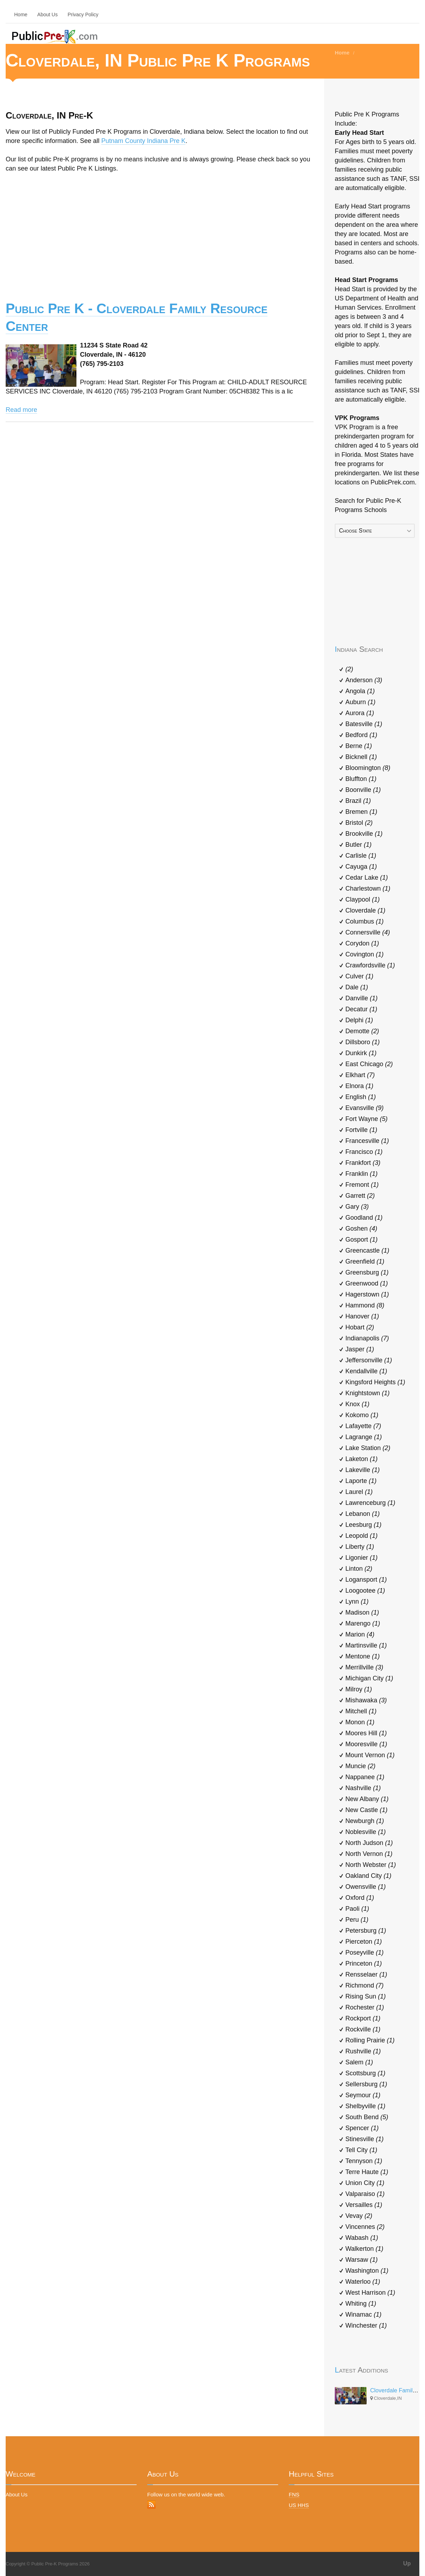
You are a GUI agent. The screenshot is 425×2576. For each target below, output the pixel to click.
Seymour (362, 2095)
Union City (364, 2182)
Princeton (363, 1963)
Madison (362, 1612)
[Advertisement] (160, 231)
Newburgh (364, 1820)
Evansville (364, 1107)
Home (20, 14)
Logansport (366, 1579)
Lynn (356, 1601)
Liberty (359, 1546)
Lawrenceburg (370, 1502)
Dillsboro (362, 1042)
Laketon (361, 1458)
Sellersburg (366, 2084)
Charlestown (367, 888)
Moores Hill (366, 1733)
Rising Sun (365, 1996)
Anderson (363, 680)
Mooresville (366, 1744)
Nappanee (364, 1777)
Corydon (362, 943)
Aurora (359, 713)
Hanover (362, 1316)
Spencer (362, 2128)
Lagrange (363, 1437)
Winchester (366, 2325)
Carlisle (360, 855)
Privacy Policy (83, 14)
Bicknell (361, 756)
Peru (356, 1919)
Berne (358, 745)
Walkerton (364, 2248)
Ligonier (361, 1557)
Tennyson (363, 2160)
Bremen (361, 811)
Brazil (358, 800)
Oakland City (368, 1875)
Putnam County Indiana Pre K (143, 140)
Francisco (364, 1151)
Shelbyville (365, 2106)
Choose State (355, 531)
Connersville (367, 932)
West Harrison (370, 2292)
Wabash (361, 2237)
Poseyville (364, 1952)
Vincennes (365, 2226)
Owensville (365, 1886)
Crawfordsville (370, 965)
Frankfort (362, 1162)
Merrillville (364, 1667)
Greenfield (364, 1261)
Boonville (363, 789)
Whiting (360, 2303)
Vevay (358, 2215)
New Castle (366, 1809)
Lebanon (362, 1513)
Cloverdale (365, 910)
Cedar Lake (366, 877)
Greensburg (367, 1272)
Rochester (364, 2007)
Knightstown (367, 1393)
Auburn (360, 702)
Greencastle (367, 1250)
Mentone (362, 1656)
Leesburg (363, 1524)
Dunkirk (361, 1053)
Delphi (359, 1020)
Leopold (361, 1535)
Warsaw (361, 2259)
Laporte (361, 1480)
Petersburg (365, 1930)
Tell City (361, 2150)
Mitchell (361, 1711)
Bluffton (361, 778)
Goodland (364, 1217)
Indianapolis (367, 1338)
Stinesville (364, 2139)
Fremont (362, 1184)
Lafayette (363, 1426)
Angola (360, 691)
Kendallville (366, 1371)
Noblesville (365, 1831)
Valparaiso (365, 2193)
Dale (356, 987)
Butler (358, 844)
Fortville (361, 1129)
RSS (151, 2504)
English (360, 1096)
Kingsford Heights (375, 1382)
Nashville (363, 1788)
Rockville (362, 2029)
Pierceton (363, 1941)
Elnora (359, 1085)
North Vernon (368, 1853)
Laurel (359, 1491)
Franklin (361, 1173)
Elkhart (360, 1075)
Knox (357, 1404)
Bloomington (367, 767)
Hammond (364, 1305)
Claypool (362, 899)
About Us (47, 14)
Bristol (359, 822)
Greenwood (366, 1283)
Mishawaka (366, 1700)
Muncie (360, 1766)
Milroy (358, 1689)
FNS (294, 2494)
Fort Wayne (366, 1118)
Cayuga (361, 866)
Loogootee (365, 1590)
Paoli (357, 1908)
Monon (359, 1722)
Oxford (359, 1897)
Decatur (361, 1009)
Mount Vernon (370, 1755)
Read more (21, 409)
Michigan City (369, 1678)
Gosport (361, 1239)
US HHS (299, 2505)
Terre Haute (366, 2171)
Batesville (363, 724)
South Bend (366, 2117)
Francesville (367, 1140)
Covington (364, 954)
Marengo (362, 1623)
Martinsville (366, 1645)
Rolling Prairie (370, 2040)
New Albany (367, 1798)
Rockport (362, 2018)
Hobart (359, 1327)
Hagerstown (367, 1294)
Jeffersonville (368, 1360)
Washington (366, 2270)
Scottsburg (365, 2073)
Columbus (364, 921)
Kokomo (361, 1415)
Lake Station (367, 1447)
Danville (361, 998)
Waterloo (362, 2281)
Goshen (361, 1228)
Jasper (359, 1349)
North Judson (369, 1842)
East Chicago (369, 1064)
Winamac (363, 2314)
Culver (359, 976)
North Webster (370, 1864)
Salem (359, 2062)
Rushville (363, 2051)
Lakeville (362, 1469)
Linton (358, 1568)
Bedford (361, 734)
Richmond (364, 1985)
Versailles (363, 2204)
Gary (357, 1206)
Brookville (364, 833)
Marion (359, 1634)
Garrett (360, 1195)
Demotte (362, 1031)
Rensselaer (366, 1974)
